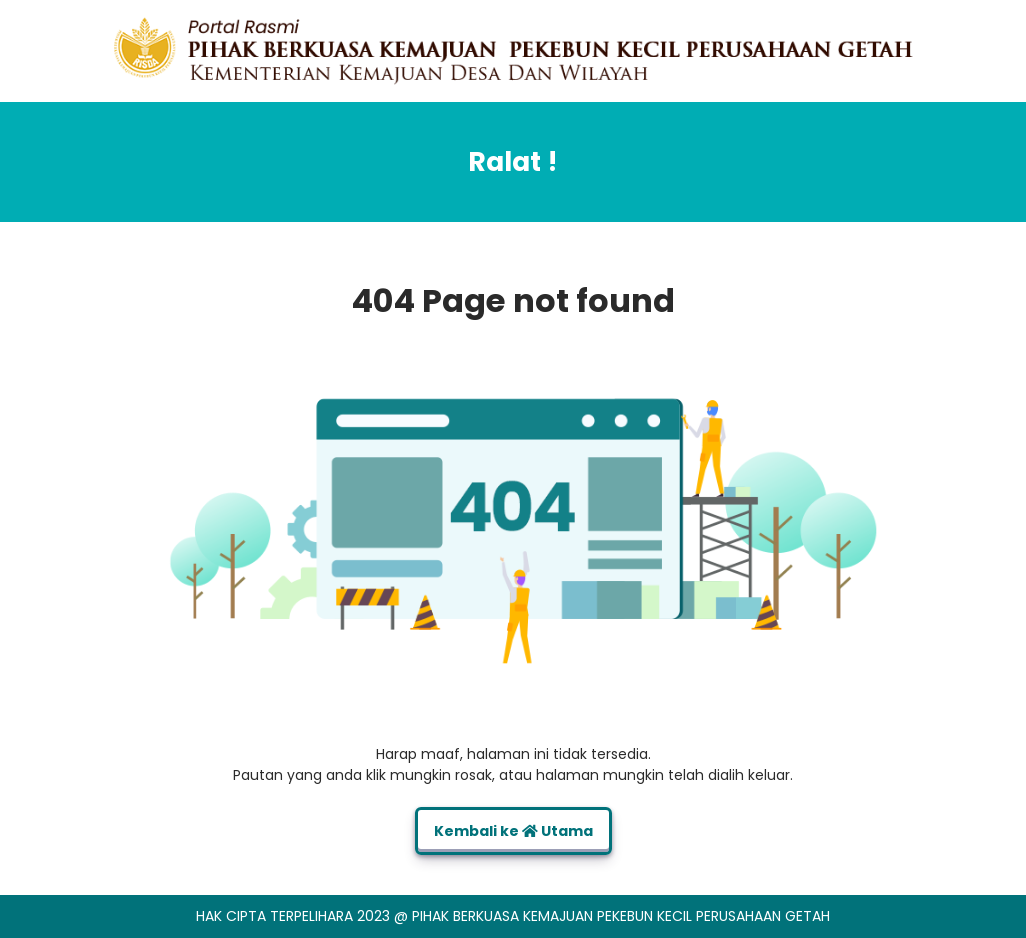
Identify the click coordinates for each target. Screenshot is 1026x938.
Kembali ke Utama (513, 831)
